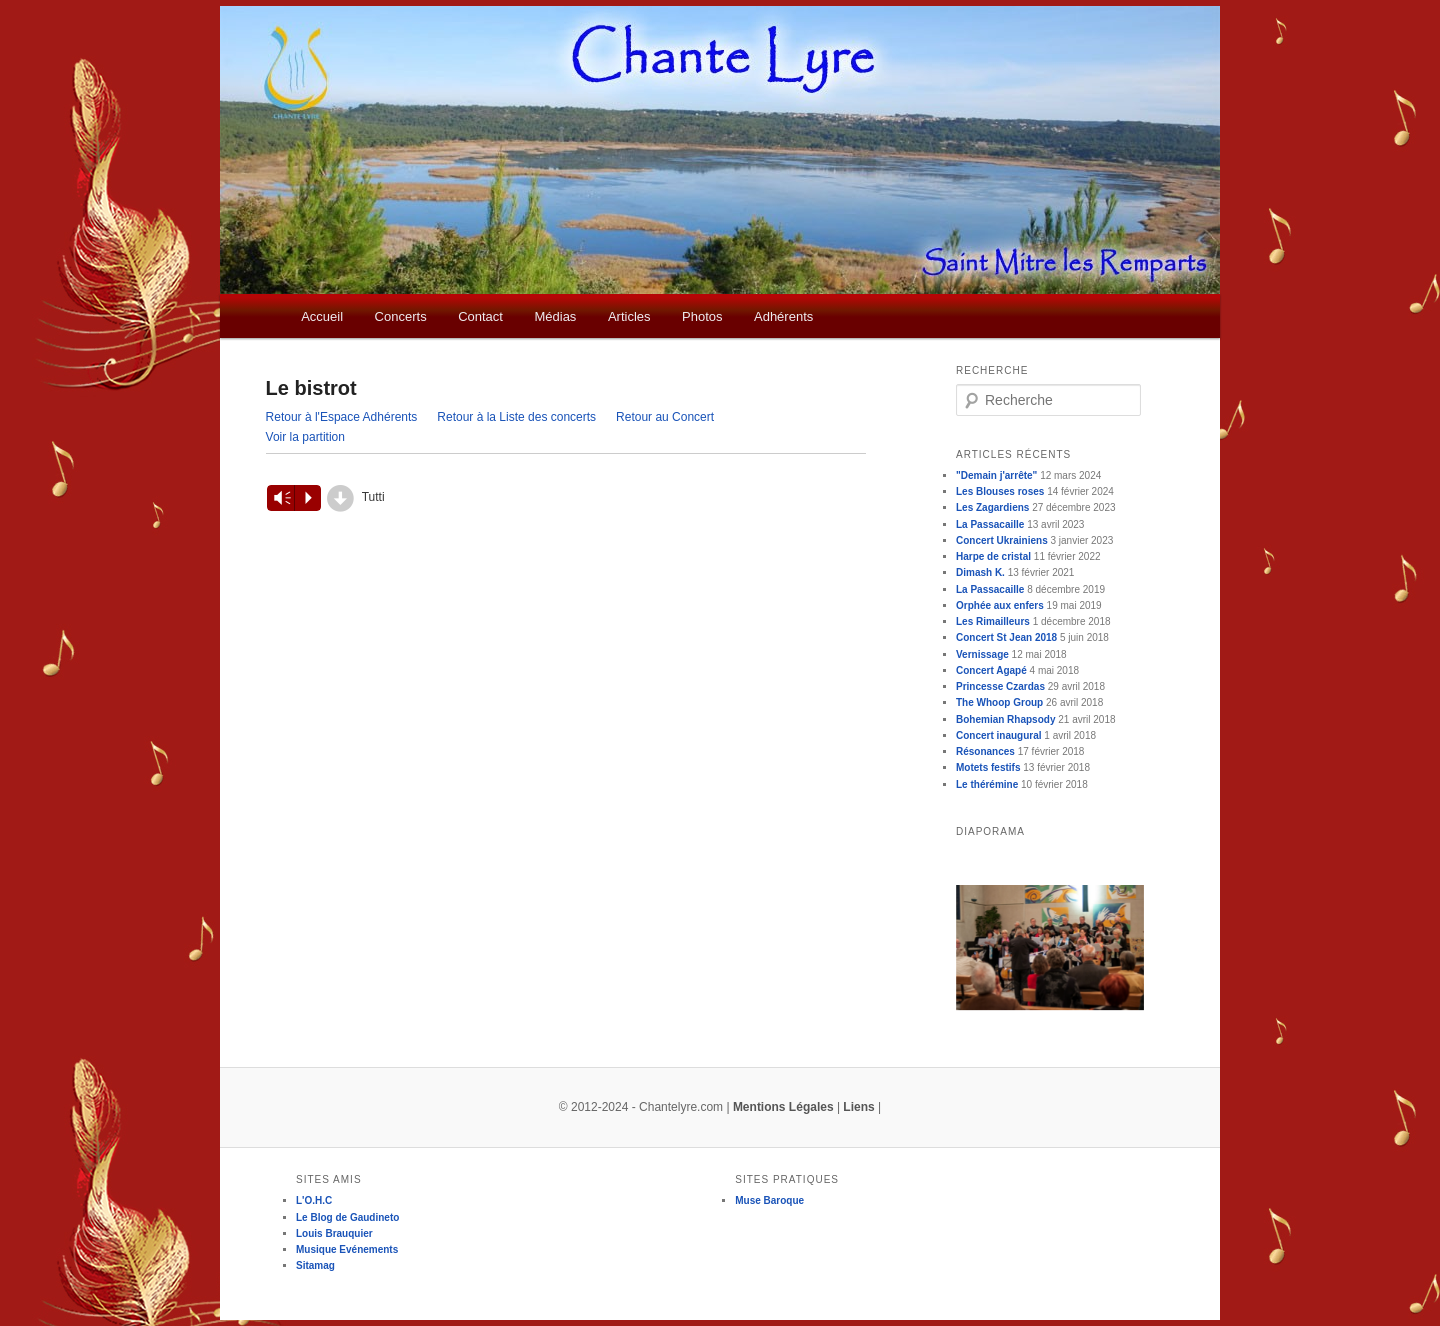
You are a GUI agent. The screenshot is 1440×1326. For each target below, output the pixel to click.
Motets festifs (988, 767)
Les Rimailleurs (993, 621)
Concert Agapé (991, 670)
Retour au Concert (665, 417)
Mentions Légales (783, 1107)
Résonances (985, 751)
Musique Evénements (347, 1249)
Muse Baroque (769, 1200)
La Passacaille (990, 524)
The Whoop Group (999, 702)
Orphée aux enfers (1000, 605)
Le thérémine (987, 784)
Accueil (322, 316)
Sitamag (315, 1265)
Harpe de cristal (993, 556)
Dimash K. (980, 572)
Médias (555, 316)
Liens (858, 1107)
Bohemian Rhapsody (1005, 719)
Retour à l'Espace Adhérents (342, 417)
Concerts (401, 316)
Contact (480, 316)
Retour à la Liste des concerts (516, 417)
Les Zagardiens (992, 507)
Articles (629, 316)
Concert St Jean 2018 (1006, 637)
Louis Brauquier (334, 1233)
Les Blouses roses (1000, 491)
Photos (702, 316)
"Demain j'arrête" (996, 475)
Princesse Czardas (1000, 686)
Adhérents (783, 316)
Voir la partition (305, 437)
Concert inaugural (999, 735)
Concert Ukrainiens (1002, 540)
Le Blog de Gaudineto (347, 1217)
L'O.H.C (314, 1200)
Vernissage (982, 654)
